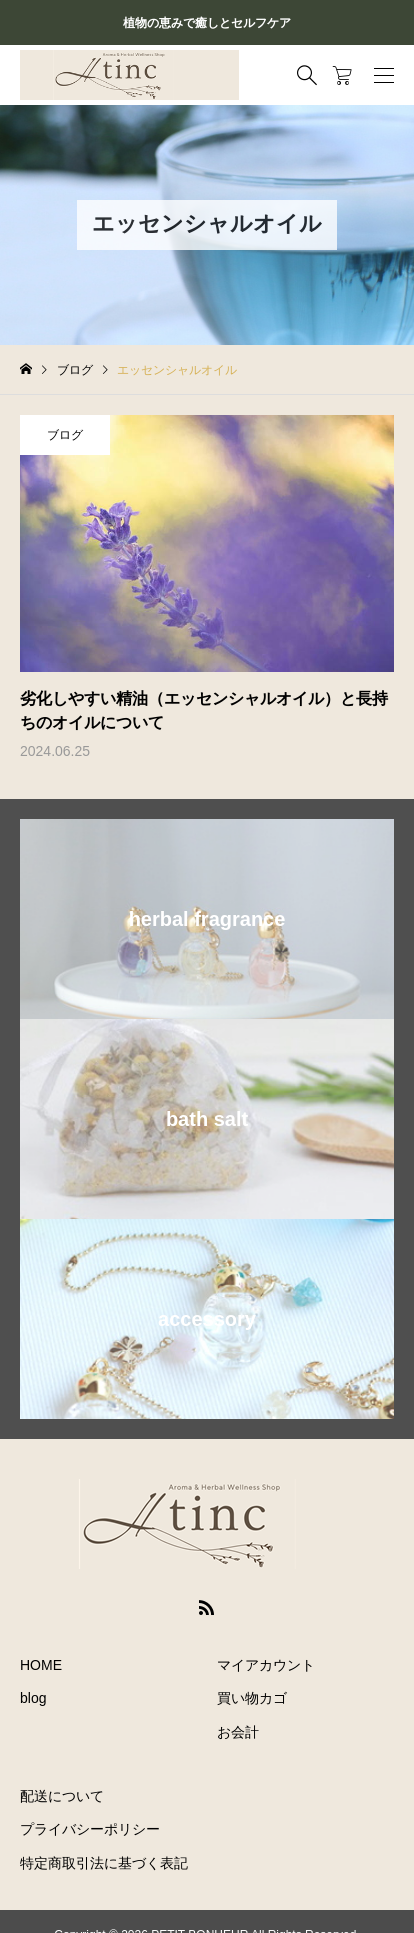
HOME (41, 1665)
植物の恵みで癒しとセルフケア (207, 23)
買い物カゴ (252, 1698)
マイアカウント (266, 1665)
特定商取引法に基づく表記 (104, 1863)
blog (33, 1698)
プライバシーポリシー (90, 1829)
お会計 (238, 1732)
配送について (62, 1796)
